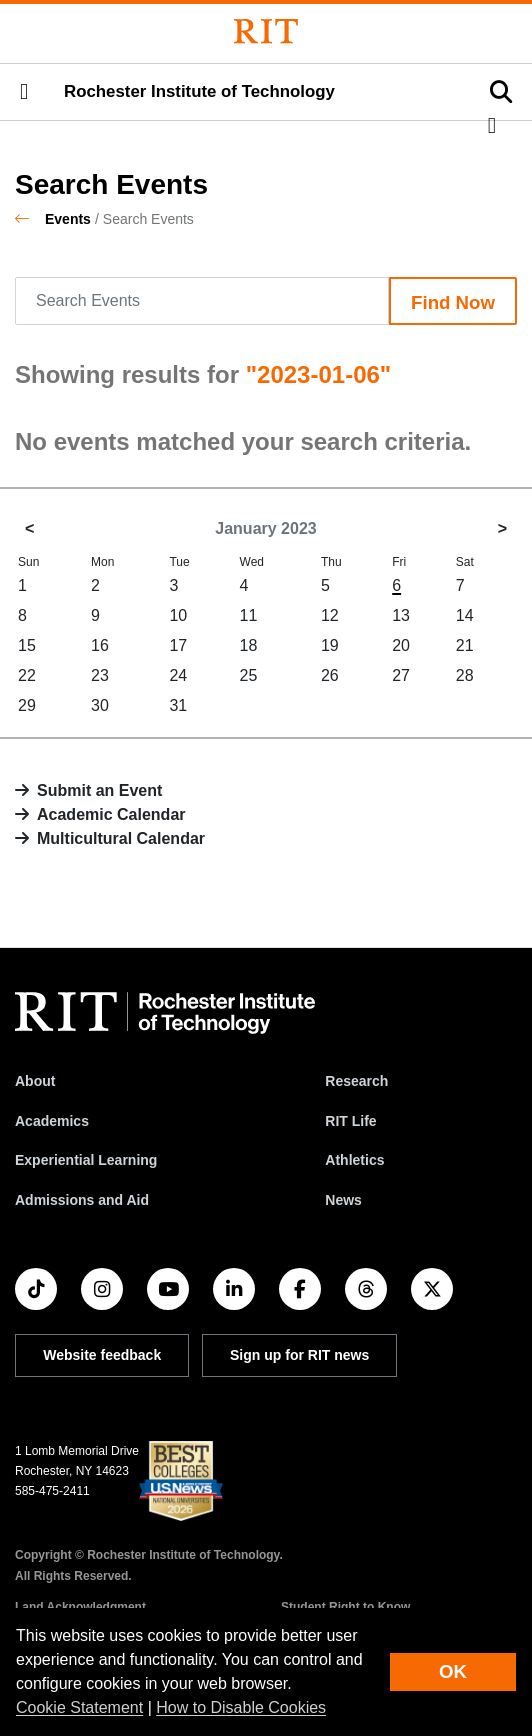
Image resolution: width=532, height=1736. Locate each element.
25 (249, 675)
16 (100, 645)
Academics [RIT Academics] (52, 1121)
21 (465, 645)
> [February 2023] (502, 528)
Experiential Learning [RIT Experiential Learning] (86, 1160)
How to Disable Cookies (241, 1707)
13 (401, 615)
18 (249, 645)
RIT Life (350, 1121)
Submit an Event (99, 790)
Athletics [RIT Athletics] (354, 1160)
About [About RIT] (35, 1081)
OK (453, 1671)
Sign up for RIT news (299, 1355)
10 (178, 615)
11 (249, 615)
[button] (24, 92)
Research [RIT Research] (356, 1081)
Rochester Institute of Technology (199, 92)
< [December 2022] (29, 528)
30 (100, 705)
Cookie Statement (79, 1707)
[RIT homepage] (165, 1013)
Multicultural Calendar (121, 838)
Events (68, 219)
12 (330, 615)
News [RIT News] (343, 1200)
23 (100, 675)
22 (27, 675)
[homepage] (30, 219)
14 (465, 615)
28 (465, 675)
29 (27, 705)
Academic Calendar (111, 814)
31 (178, 705)
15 (27, 645)
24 (178, 675)
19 (330, 645)
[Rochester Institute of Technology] (266, 31)
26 (330, 675)
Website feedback (102, 1355)
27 (401, 675)
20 (401, 645)
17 (178, 645)
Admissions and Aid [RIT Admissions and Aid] (82, 1200)
